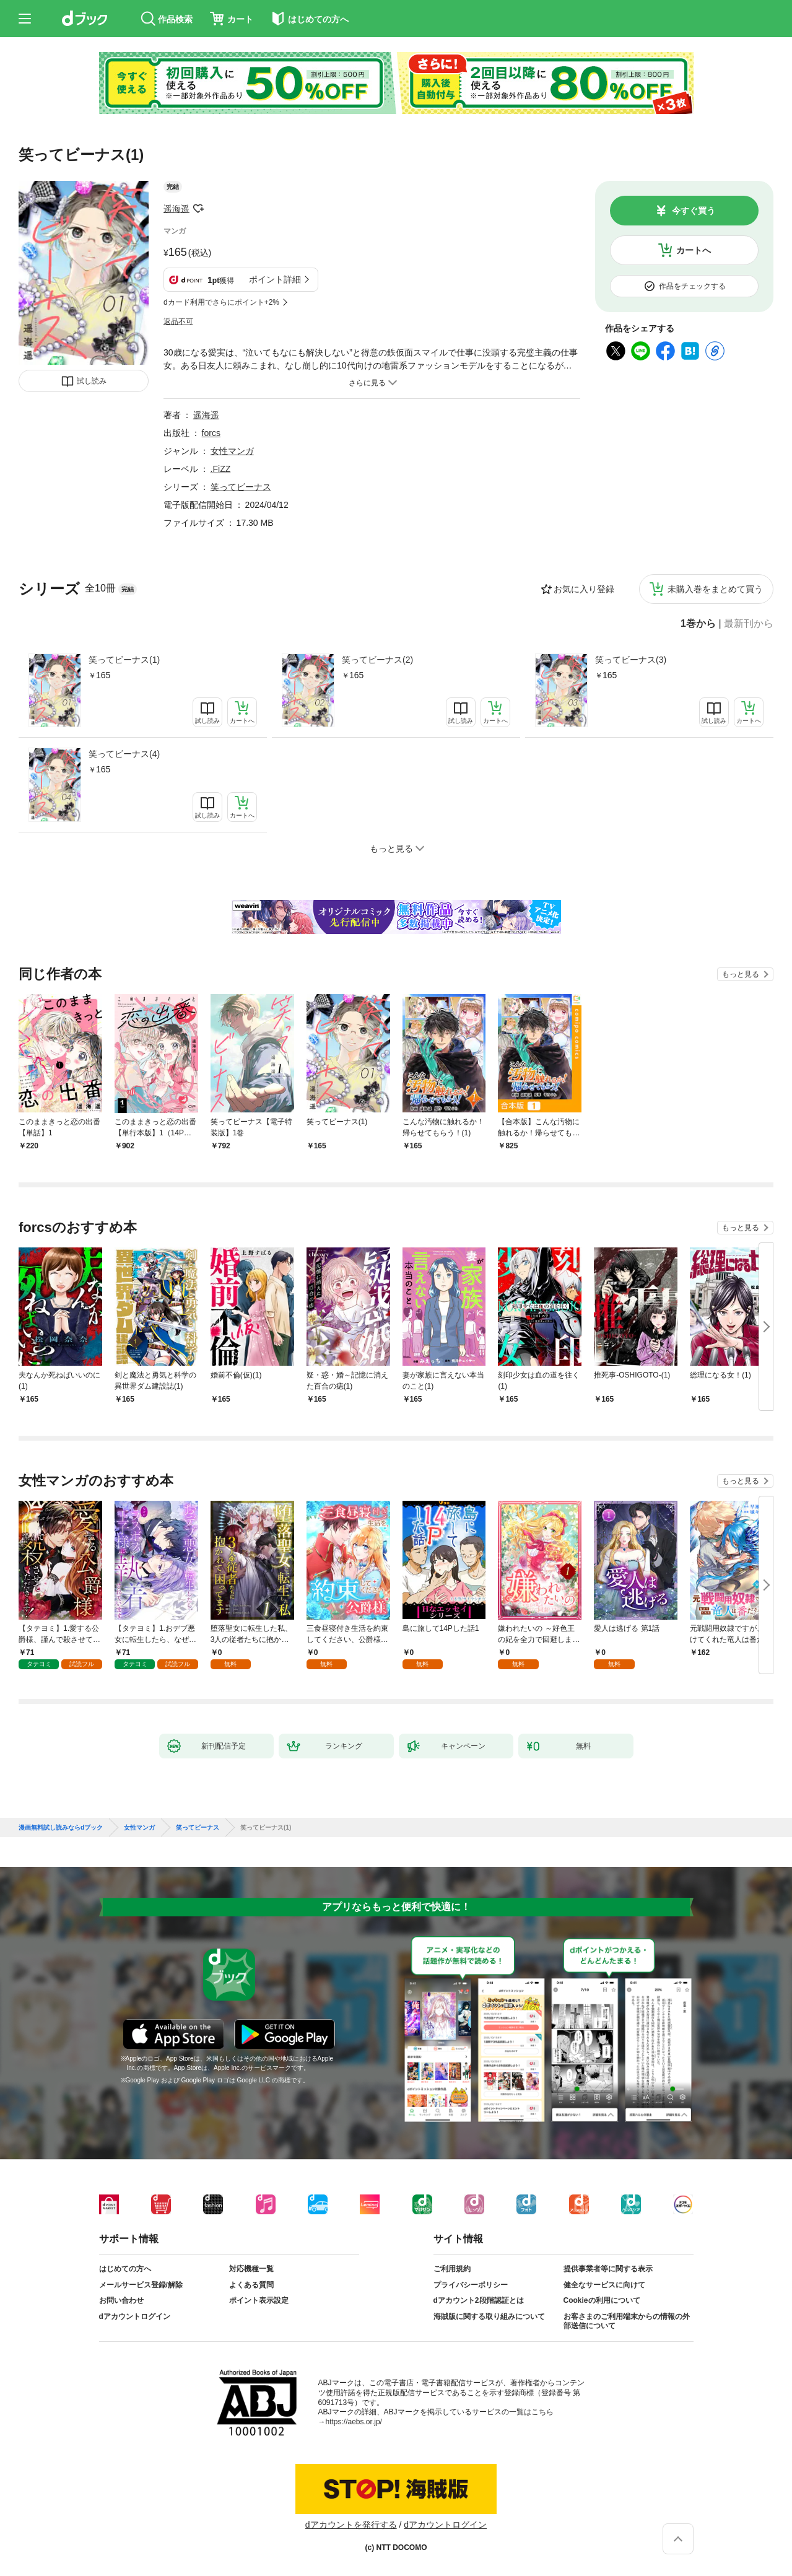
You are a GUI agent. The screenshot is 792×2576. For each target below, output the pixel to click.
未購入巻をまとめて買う (715, 589)
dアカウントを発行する (351, 2525)
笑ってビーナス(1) (124, 660)
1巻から (698, 624)
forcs (211, 433)
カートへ (693, 250)
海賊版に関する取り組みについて (489, 2316)
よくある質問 (251, 2285)
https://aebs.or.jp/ (354, 2421)
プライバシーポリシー (470, 2285)
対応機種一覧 (251, 2268)
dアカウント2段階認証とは (478, 2300)
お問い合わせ (121, 2300)
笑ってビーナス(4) (124, 754)
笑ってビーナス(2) (377, 660)
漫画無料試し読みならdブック (61, 1828)
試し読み (92, 381)
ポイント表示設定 (259, 2300)
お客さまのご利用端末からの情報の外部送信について (627, 2321)
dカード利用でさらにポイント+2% (221, 302)
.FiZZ (221, 469)
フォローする (198, 209)
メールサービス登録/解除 (141, 2285)
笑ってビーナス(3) (630, 660)
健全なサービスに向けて (604, 2285)
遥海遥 (176, 209)
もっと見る (740, 974)
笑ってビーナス (241, 487)
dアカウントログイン (134, 2316)
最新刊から (748, 624)
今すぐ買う (693, 211)
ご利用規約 (452, 2268)
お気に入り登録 (584, 589)
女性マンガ (232, 451)
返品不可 (178, 321)
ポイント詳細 (275, 279)
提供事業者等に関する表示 (608, 2268)
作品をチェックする (692, 286)
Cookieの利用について (602, 2300)
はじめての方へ (125, 2268)
